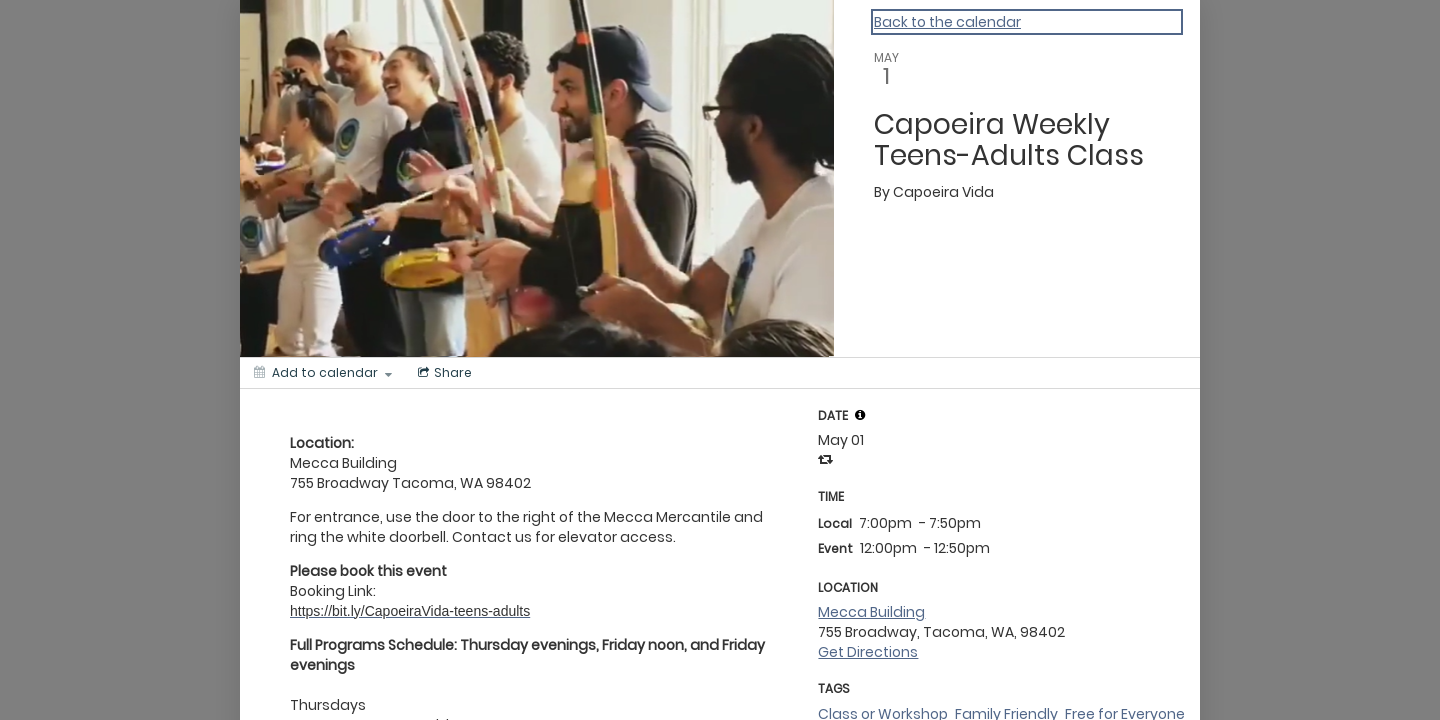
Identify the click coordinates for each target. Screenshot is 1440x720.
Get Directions (868, 652)
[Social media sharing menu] (443, 373)
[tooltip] (860, 415)
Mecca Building (871, 612)
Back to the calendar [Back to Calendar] (947, 22)
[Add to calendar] (323, 373)
